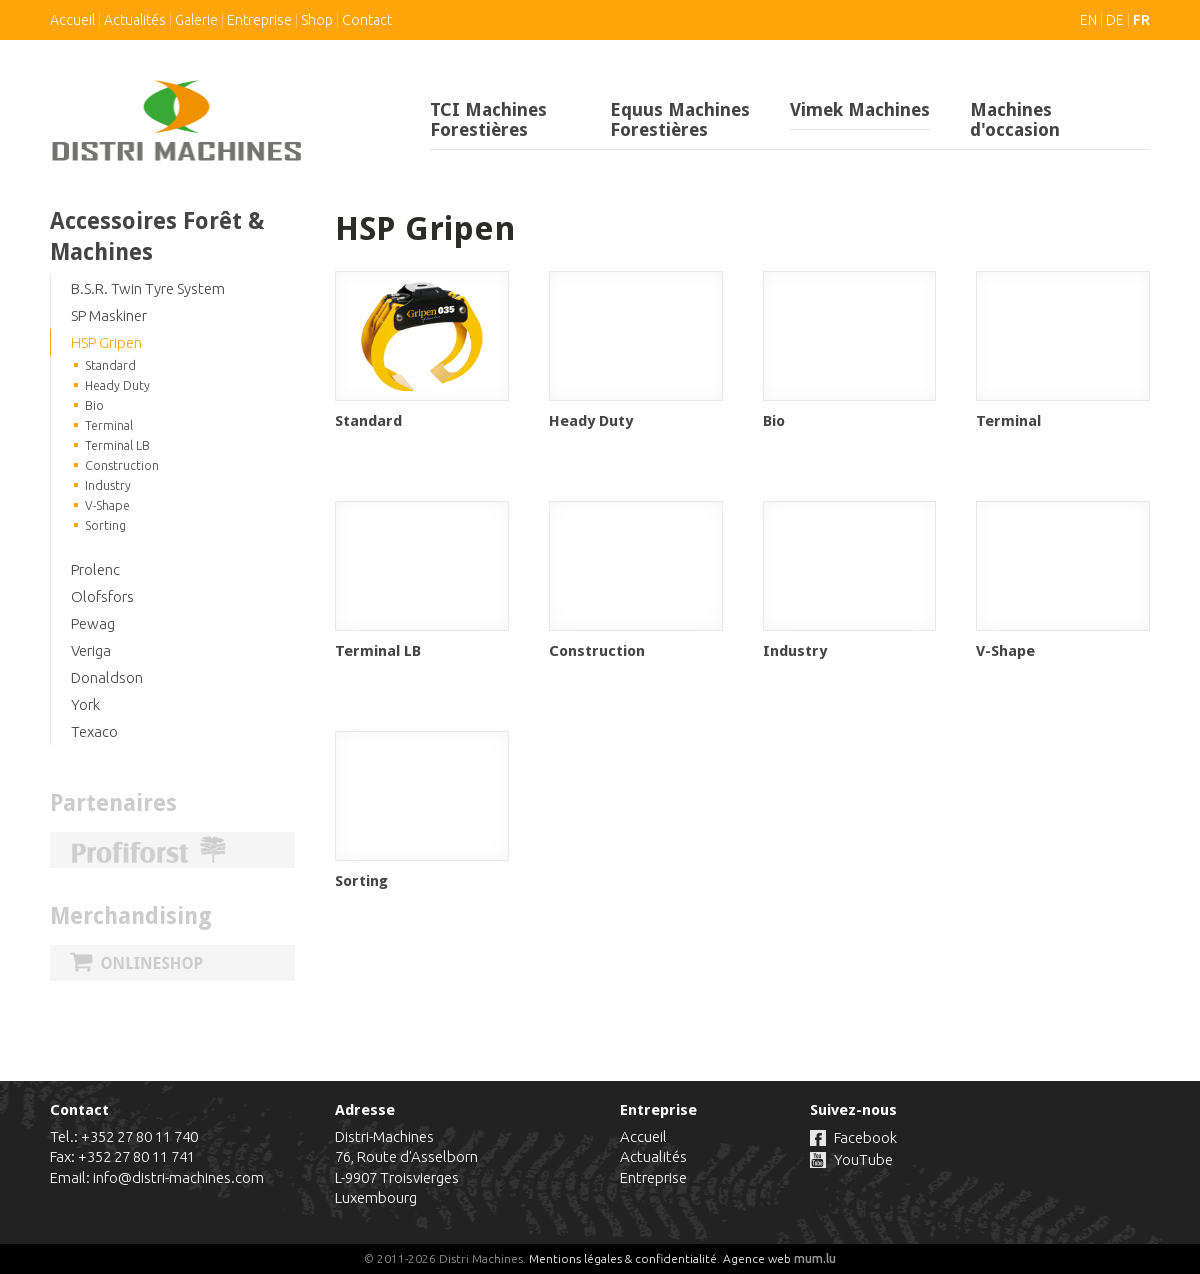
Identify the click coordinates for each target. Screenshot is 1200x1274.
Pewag (93, 623)
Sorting (105, 525)
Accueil (72, 20)
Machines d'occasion (1015, 119)
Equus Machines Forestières (680, 119)
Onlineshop (172, 963)
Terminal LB (117, 445)
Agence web (757, 1258)
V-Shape (107, 505)
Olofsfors (102, 596)
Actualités (135, 20)
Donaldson (107, 677)
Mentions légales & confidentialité (623, 1258)
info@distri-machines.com (178, 1177)
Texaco (94, 731)
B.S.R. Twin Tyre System (148, 288)
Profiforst (172, 850)
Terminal (109, 425)
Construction (122, 465)
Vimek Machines (860, 109)
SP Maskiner (109, 315)
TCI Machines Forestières (488, 119)
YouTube (863, 1159)
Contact (367, 20)
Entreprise (259, 20)
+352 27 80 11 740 (139, 1136)
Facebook (865, 1137)
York (85, 704)
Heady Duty (117, 385)
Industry (108, 485)
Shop (317, 20)
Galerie (196, 20)
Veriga (91, 650)
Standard (110, 365)
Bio (94, 405)
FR (1141, 20)
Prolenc (95, 569)
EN (1088, 20)
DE (1115, 20)
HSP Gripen (106, 342)
